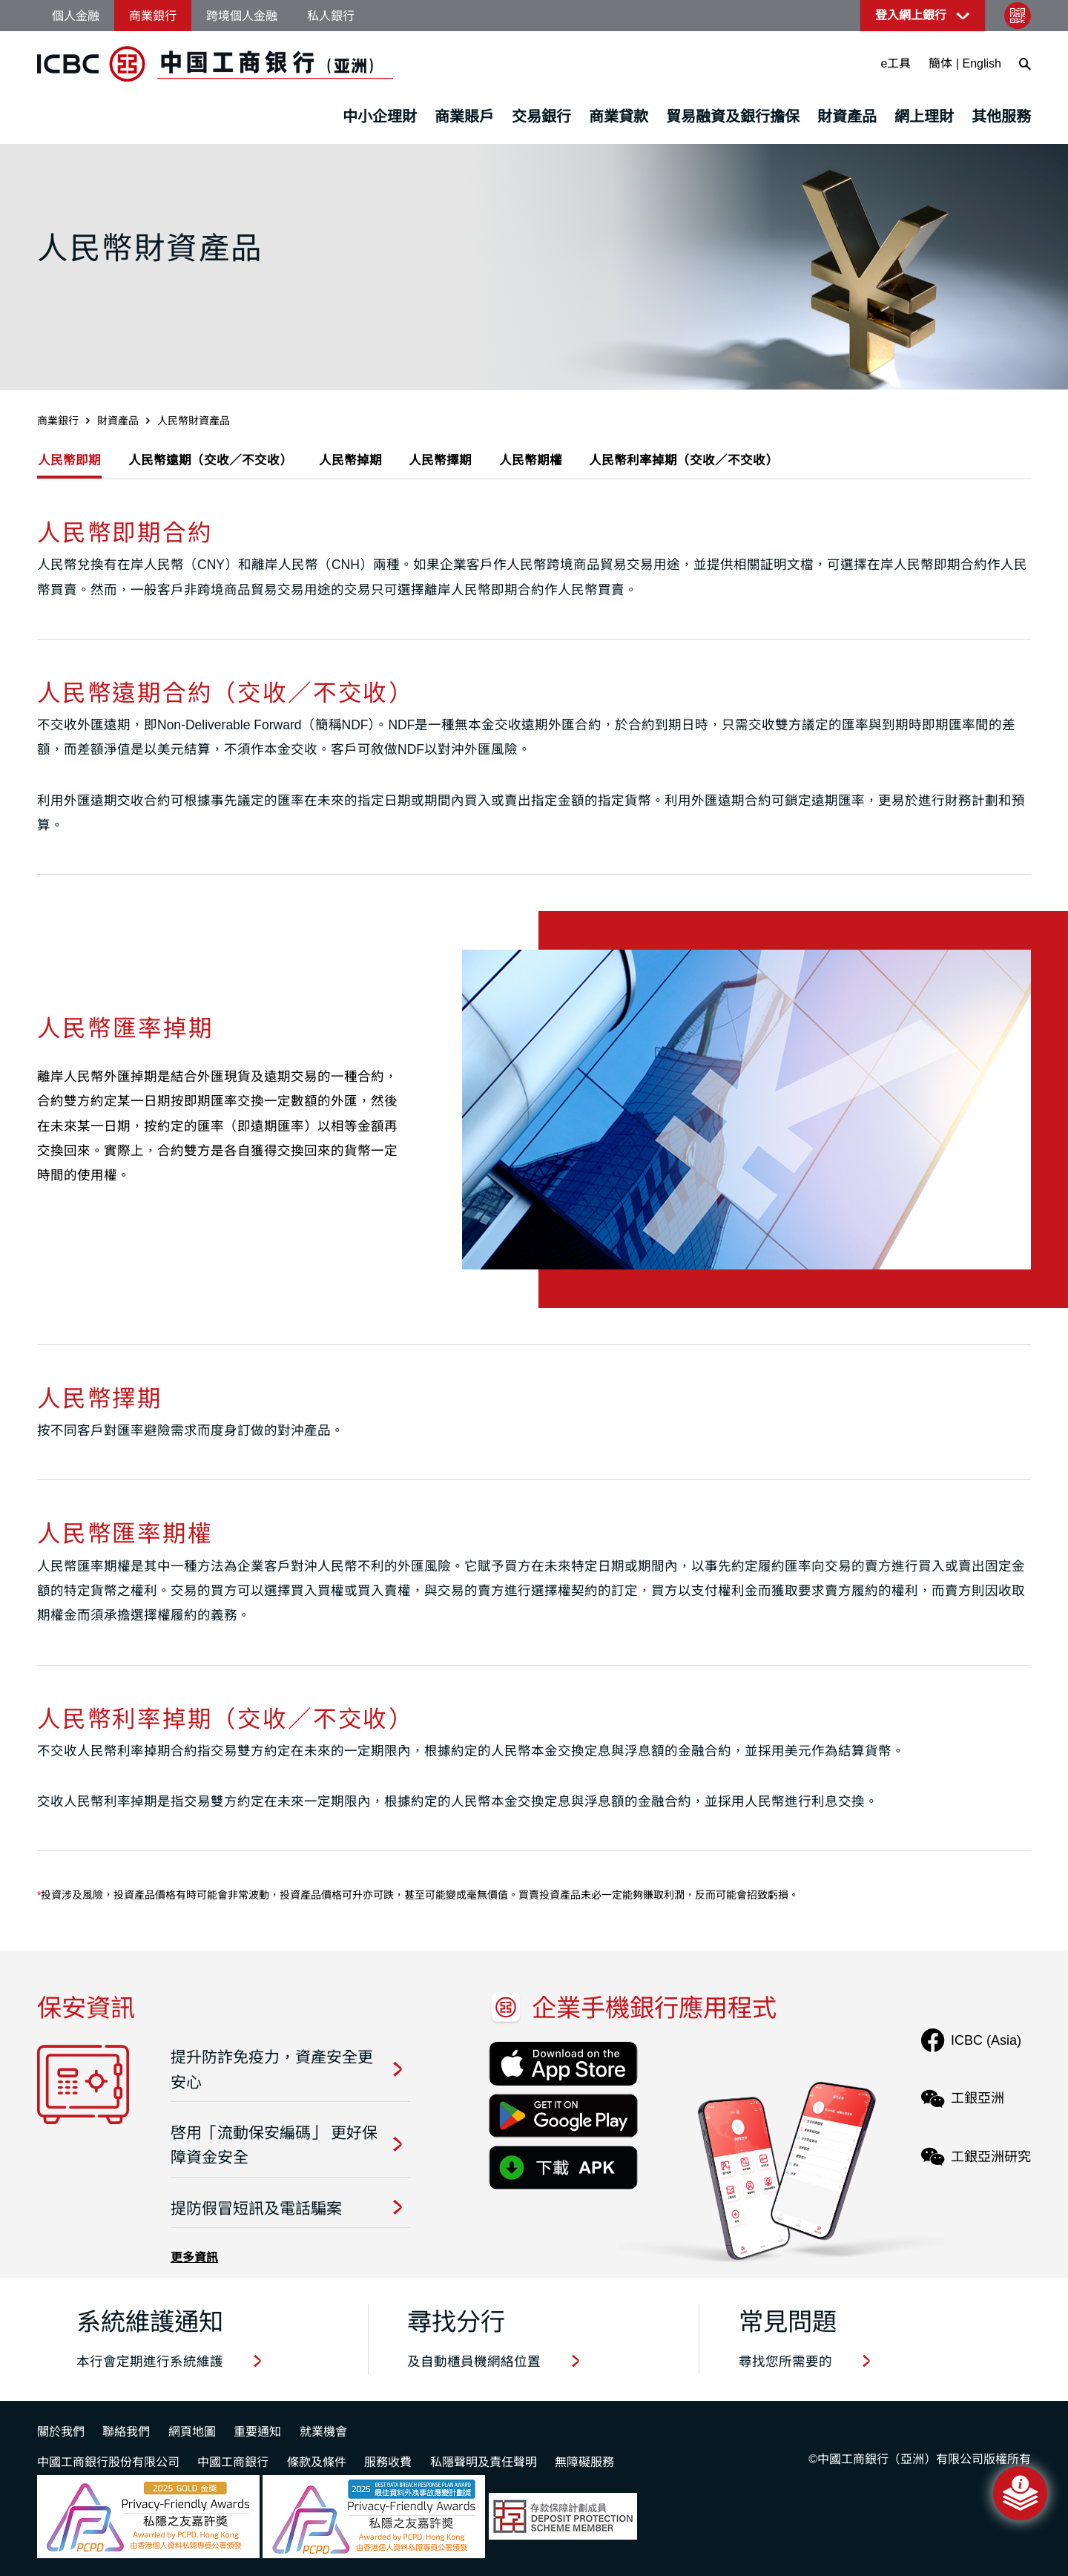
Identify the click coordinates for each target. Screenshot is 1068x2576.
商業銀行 (153, 16)
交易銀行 (541, 116)
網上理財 (924, 116)
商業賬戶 (464, 116)
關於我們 (61, 2431)
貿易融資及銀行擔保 (733, 116)
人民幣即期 (70, 460)
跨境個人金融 (241, 16)
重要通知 (257, 2431)
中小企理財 (380, 116)
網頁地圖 (192, 2431)
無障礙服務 (584, 2462)
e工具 (896, 63)
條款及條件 (316, 2462)
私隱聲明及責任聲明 (483, 2462)
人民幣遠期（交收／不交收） (222, 460)
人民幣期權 (568, 460)
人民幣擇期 (471, 460)
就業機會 (323, 2431)
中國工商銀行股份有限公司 (108, 2462)
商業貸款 (618, 116)
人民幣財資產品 (193, 421)
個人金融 (75, 16)
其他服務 (1001, 116)
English (982, 63)
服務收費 (388, 2462)
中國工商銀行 (232, 2462)
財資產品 (847, 116)
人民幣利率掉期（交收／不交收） (733, 460)
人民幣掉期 (373, 460)
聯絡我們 (126, 2431)
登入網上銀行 (910, 15)
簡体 (940, 63)
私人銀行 (331, 16)
